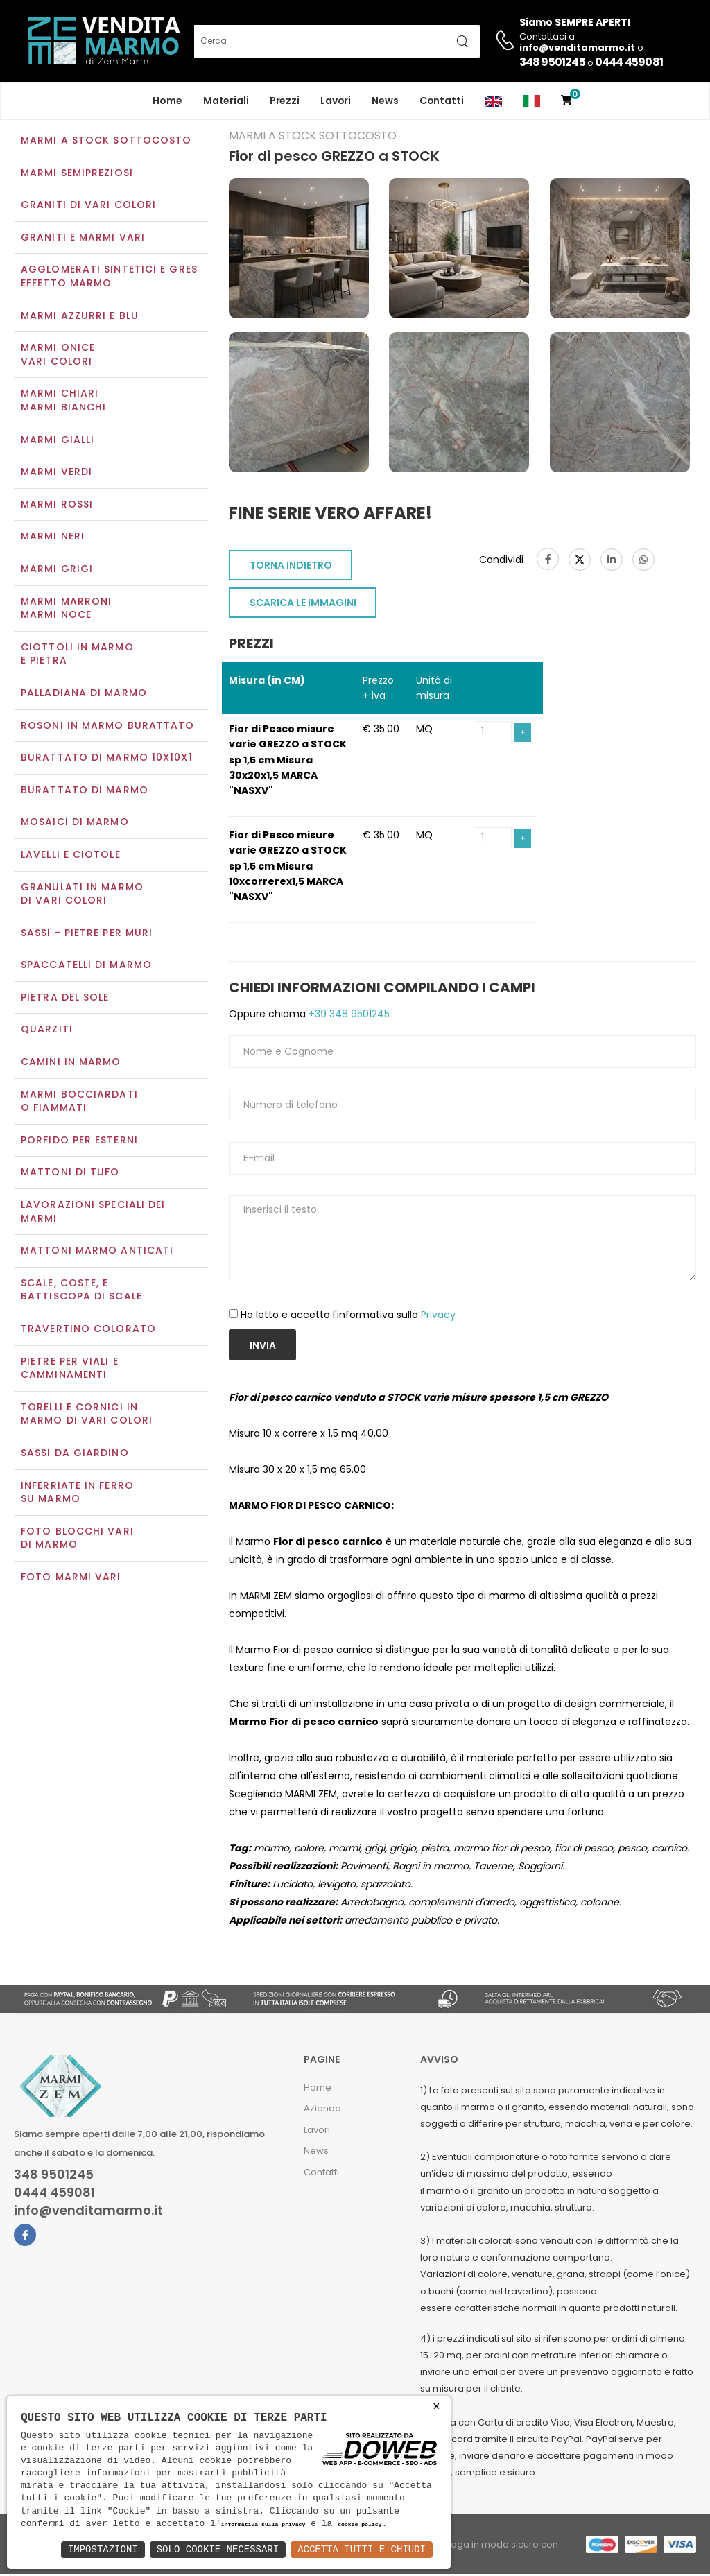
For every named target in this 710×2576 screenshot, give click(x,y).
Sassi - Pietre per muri (87, 934)
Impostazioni (103, 2549)
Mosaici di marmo (75, 824)
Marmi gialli (57, 441)
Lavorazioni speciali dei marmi (93, 1213)
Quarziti (47, 1031)
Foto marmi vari (71, 1578)
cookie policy (359, 2525)
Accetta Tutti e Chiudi (361, 2549)
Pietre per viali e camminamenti (70, 1369)
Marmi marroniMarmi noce (66, 609)
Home (167, 100)
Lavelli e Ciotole (71, 856)
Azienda (322, 2109)
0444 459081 (629, 62)
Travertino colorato (88, 1330)
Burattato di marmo (84, 791)
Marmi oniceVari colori (58, 356)
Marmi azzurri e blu (80, 317)
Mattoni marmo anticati (97, 1252)
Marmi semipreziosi (77, 174)
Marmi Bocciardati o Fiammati (79, 1102)
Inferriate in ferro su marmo (77, 1493)
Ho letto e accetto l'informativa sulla (348, 1316)
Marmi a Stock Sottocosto (106, 141)
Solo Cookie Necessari (218, 2549)
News (385, 100)
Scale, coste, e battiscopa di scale (81, 1291)
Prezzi (285, 100)
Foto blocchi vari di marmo (77, 1539)
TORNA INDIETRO (291, 566)
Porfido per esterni (79, 1141)
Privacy (438, 1316)
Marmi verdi (56, 474)
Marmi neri (53, 538)
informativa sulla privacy (263, 2525)
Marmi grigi (57, 570)
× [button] (436, 2406)
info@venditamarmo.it (88, 2212)
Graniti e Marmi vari (83, 238)
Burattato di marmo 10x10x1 (107, 759)
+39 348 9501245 (348, 1015)
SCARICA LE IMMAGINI (303, 604)
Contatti (441, 100)
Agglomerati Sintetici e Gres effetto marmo (109, 278)
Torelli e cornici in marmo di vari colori (87, 1415)
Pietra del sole (65, 998)
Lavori (335, 100)
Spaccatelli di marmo (86, 967)
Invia (263, 1347)
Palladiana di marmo (84, 694)
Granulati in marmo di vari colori (82, 895)
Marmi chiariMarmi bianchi (63, 402)
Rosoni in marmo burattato (108, 727)
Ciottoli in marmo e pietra (77, 655)
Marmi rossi (57, 505)
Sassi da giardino (75, 1454)
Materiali (226, 100)
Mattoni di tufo (70, 1174)
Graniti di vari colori (88, 207)
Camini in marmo (71, 1063)
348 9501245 (552, 62)
